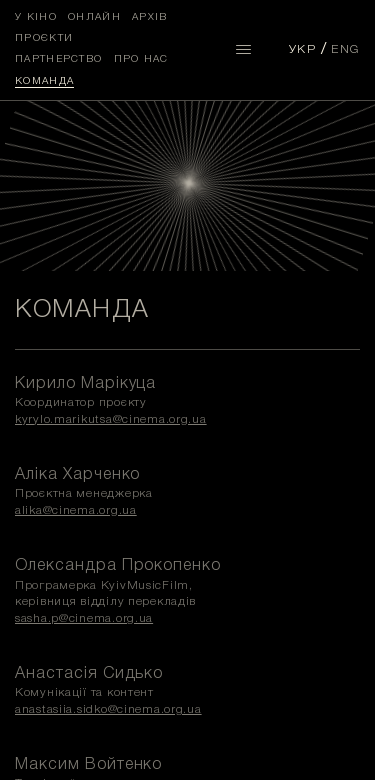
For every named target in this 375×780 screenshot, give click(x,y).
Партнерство (58, 59)
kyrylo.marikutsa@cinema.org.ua (111, 419)
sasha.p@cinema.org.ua (84, 618)
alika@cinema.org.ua (76, 510)
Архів (150, 17)
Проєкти (44, 38)
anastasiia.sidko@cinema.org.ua (108, 709)
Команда (44, 81)
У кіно (36, 17)
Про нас (141, 59)
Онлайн (94, 17)
